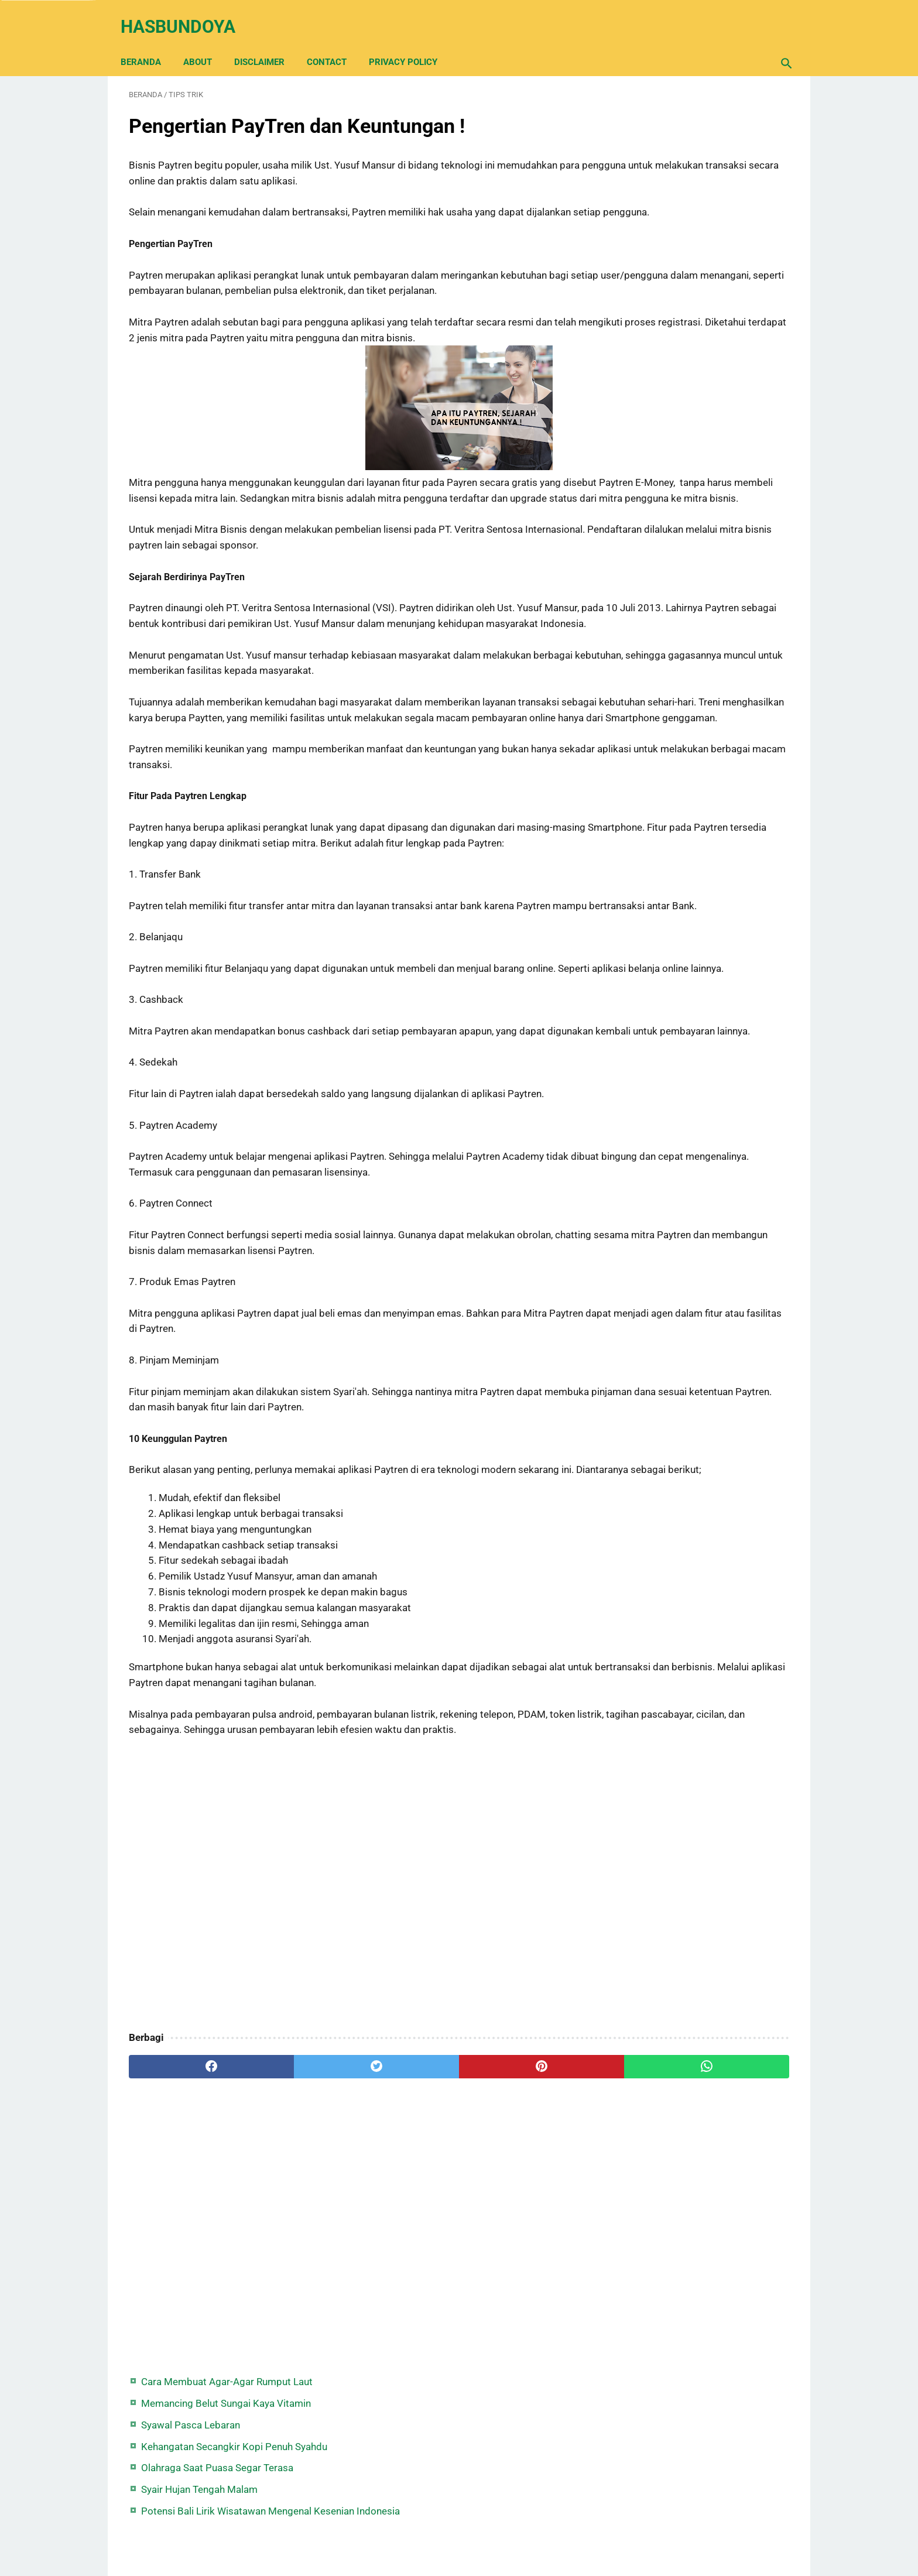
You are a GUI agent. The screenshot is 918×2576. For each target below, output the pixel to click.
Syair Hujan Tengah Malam (684, 245)
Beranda (149, 42)
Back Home (459, 2532)
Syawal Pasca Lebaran (675, 165)
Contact (335, 42)
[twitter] (294, 2243)
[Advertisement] (350, 2061)
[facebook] (184, 2243)
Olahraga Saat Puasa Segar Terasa (702, 223)
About (205, 42)
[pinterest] (405, 2243)
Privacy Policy (411, 42)
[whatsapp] (516, 2243)
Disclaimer (267, 42)
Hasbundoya (186, 14)
